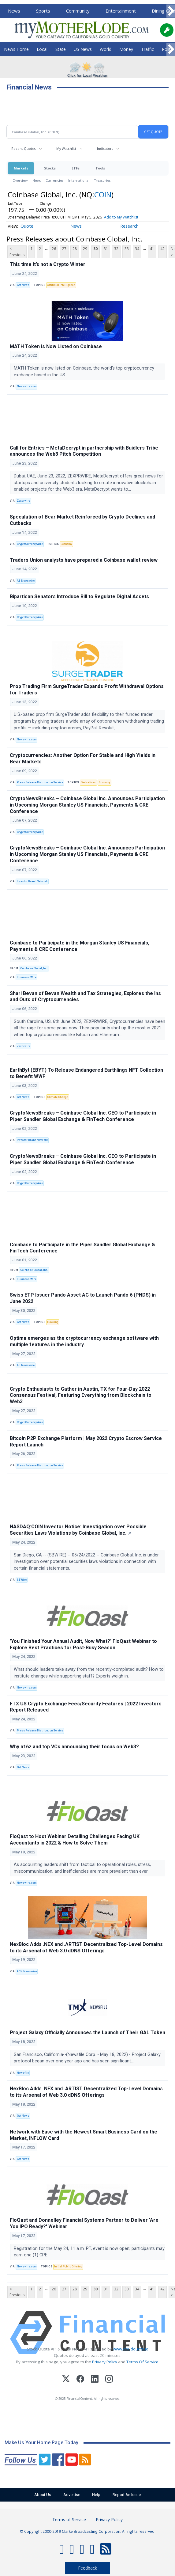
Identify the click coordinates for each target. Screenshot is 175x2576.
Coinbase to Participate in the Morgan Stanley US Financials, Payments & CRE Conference (79, 946)
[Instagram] (109, 2380)
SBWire (22, 1579)
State (60, 49)
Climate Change (57, 1097)
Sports (43, 11)
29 (85, 248)
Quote (26, 226)
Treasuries (102, 180)
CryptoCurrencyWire (30, 543)
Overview (20, 180)
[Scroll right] (170, 11)
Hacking (52, 1322)
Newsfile (23, 2072)
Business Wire (26, 977)
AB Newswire (26, 580)
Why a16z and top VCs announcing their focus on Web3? (74, 1747)
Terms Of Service (142, 2362)
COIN (102, 194)
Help (99, 2494)
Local (42, 49)
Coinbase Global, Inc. (34, 968)
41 (152, 248)
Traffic (147, 49)
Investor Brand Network (32, 881)
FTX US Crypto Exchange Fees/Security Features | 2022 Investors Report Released (86, 1707)
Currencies (54, 180)
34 (137, 248)
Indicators (105, 148)
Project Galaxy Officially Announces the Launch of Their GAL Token (87, 2032)
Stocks (50, 168)
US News (83, 49)
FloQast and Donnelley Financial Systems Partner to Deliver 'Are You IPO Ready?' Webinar (84, 2223)
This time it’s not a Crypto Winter (47, 264)
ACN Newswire (27, 1971)
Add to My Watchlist (121, 217)
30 (95, 248)
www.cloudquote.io (130, 2349)
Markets (21, 168)
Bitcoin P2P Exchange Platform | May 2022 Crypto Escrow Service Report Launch (86, 1441)
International (78, 180)
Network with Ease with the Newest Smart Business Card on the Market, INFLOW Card (83, 2135)
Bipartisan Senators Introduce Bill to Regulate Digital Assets (79, 596)
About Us (35, 2494)
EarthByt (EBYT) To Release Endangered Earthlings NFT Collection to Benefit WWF (86, 1073)
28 (75, 248)
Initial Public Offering (68, 2266)
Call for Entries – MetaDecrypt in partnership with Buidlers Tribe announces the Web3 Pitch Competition (84, 451)
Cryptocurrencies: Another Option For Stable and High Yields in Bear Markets (82, 758)
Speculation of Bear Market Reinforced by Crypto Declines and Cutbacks (82, 520)
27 (64, 248)
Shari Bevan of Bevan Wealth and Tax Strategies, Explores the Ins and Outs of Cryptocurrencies (85, 996)
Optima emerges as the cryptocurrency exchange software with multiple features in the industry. (84, 1341)
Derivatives (88, 782)
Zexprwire (23, 500)
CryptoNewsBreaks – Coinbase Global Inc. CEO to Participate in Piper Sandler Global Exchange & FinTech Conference (83, 1116)
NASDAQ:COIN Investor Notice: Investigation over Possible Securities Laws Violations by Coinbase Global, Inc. (78, 1530)
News (14, 11)
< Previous (16, 251)
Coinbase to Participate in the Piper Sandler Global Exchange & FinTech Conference (82, 1248)
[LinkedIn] (94, 2380)
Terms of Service (69, 2519)
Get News (23, 285)
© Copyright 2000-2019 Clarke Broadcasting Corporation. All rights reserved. (87, 2531)
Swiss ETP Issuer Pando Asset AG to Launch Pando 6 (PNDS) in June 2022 (83, 1298)
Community (78, 11)
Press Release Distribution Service (40, 782)
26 (54, 248)
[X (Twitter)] (66, 2380)
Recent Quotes (23, 148)
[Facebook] (80, 2380)
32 (116, 248)
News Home (16, 49)
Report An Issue (134, 2494)
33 (127, 248)
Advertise (69, 2494)
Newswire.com (26, 386)
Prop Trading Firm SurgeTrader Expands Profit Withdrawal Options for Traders (87, 689)
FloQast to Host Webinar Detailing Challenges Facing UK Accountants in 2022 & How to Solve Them (75, 1839)
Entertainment (121, 11)
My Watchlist (66, 148)
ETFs (76, 168)
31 (106, 248)
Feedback (87, 2568)
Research (129, 226)
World (105, 49)
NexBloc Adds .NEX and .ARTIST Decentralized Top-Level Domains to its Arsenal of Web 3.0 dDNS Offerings (86, 1947)
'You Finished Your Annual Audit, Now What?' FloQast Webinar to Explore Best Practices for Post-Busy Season (83, 1644)
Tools (100, 168)
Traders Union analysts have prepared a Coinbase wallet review (84, 560)
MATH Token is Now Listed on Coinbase (56, 346)
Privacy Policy (104, 2362)
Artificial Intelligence (61, 285)
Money (126, 49)
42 (162, 248)
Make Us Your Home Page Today (41, 2442)
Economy (66, 543)
